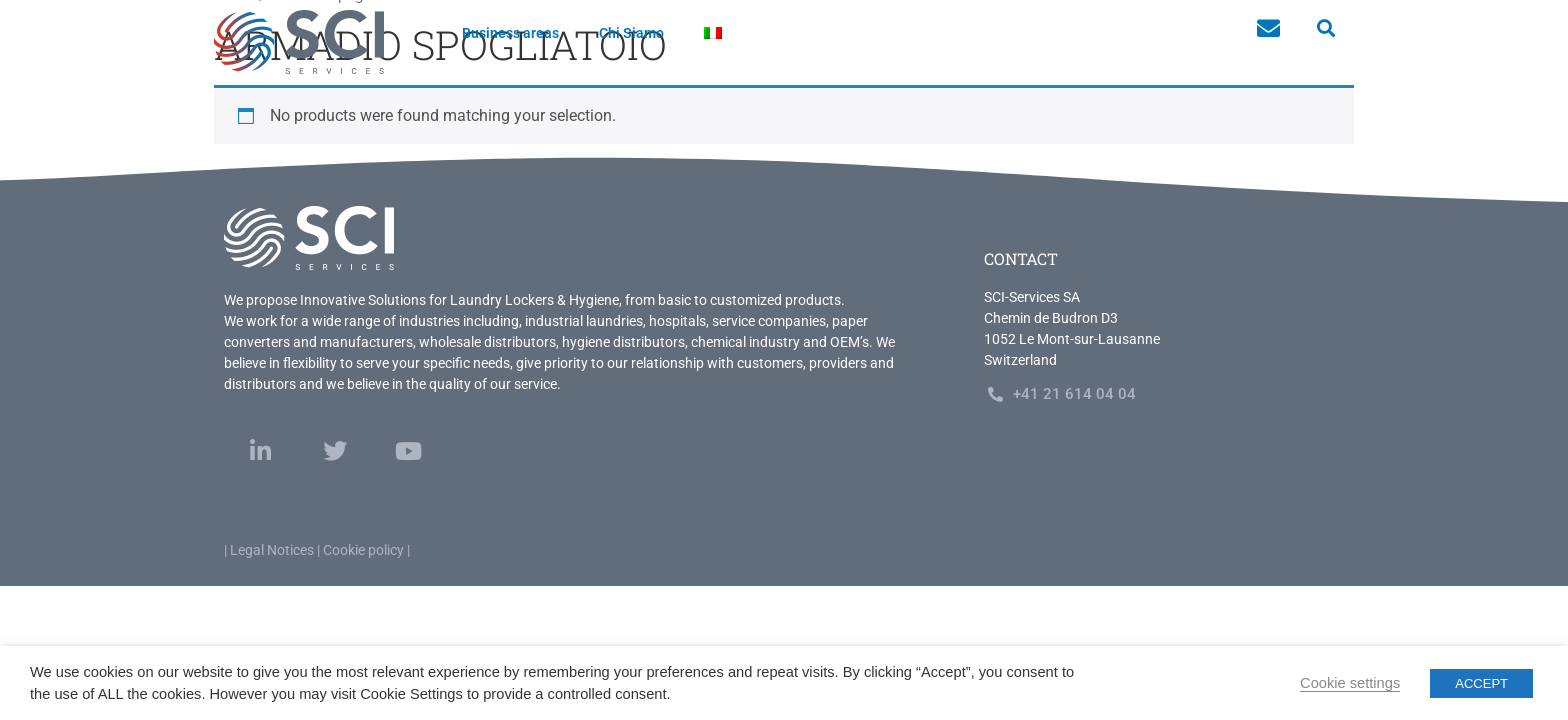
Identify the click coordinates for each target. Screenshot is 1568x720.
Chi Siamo (631, 33)
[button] (1325, 28)
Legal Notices (272, 550)
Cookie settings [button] (1350, 683)
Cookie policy (363, 550)
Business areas (510, 33)
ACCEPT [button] (1481, 683)
